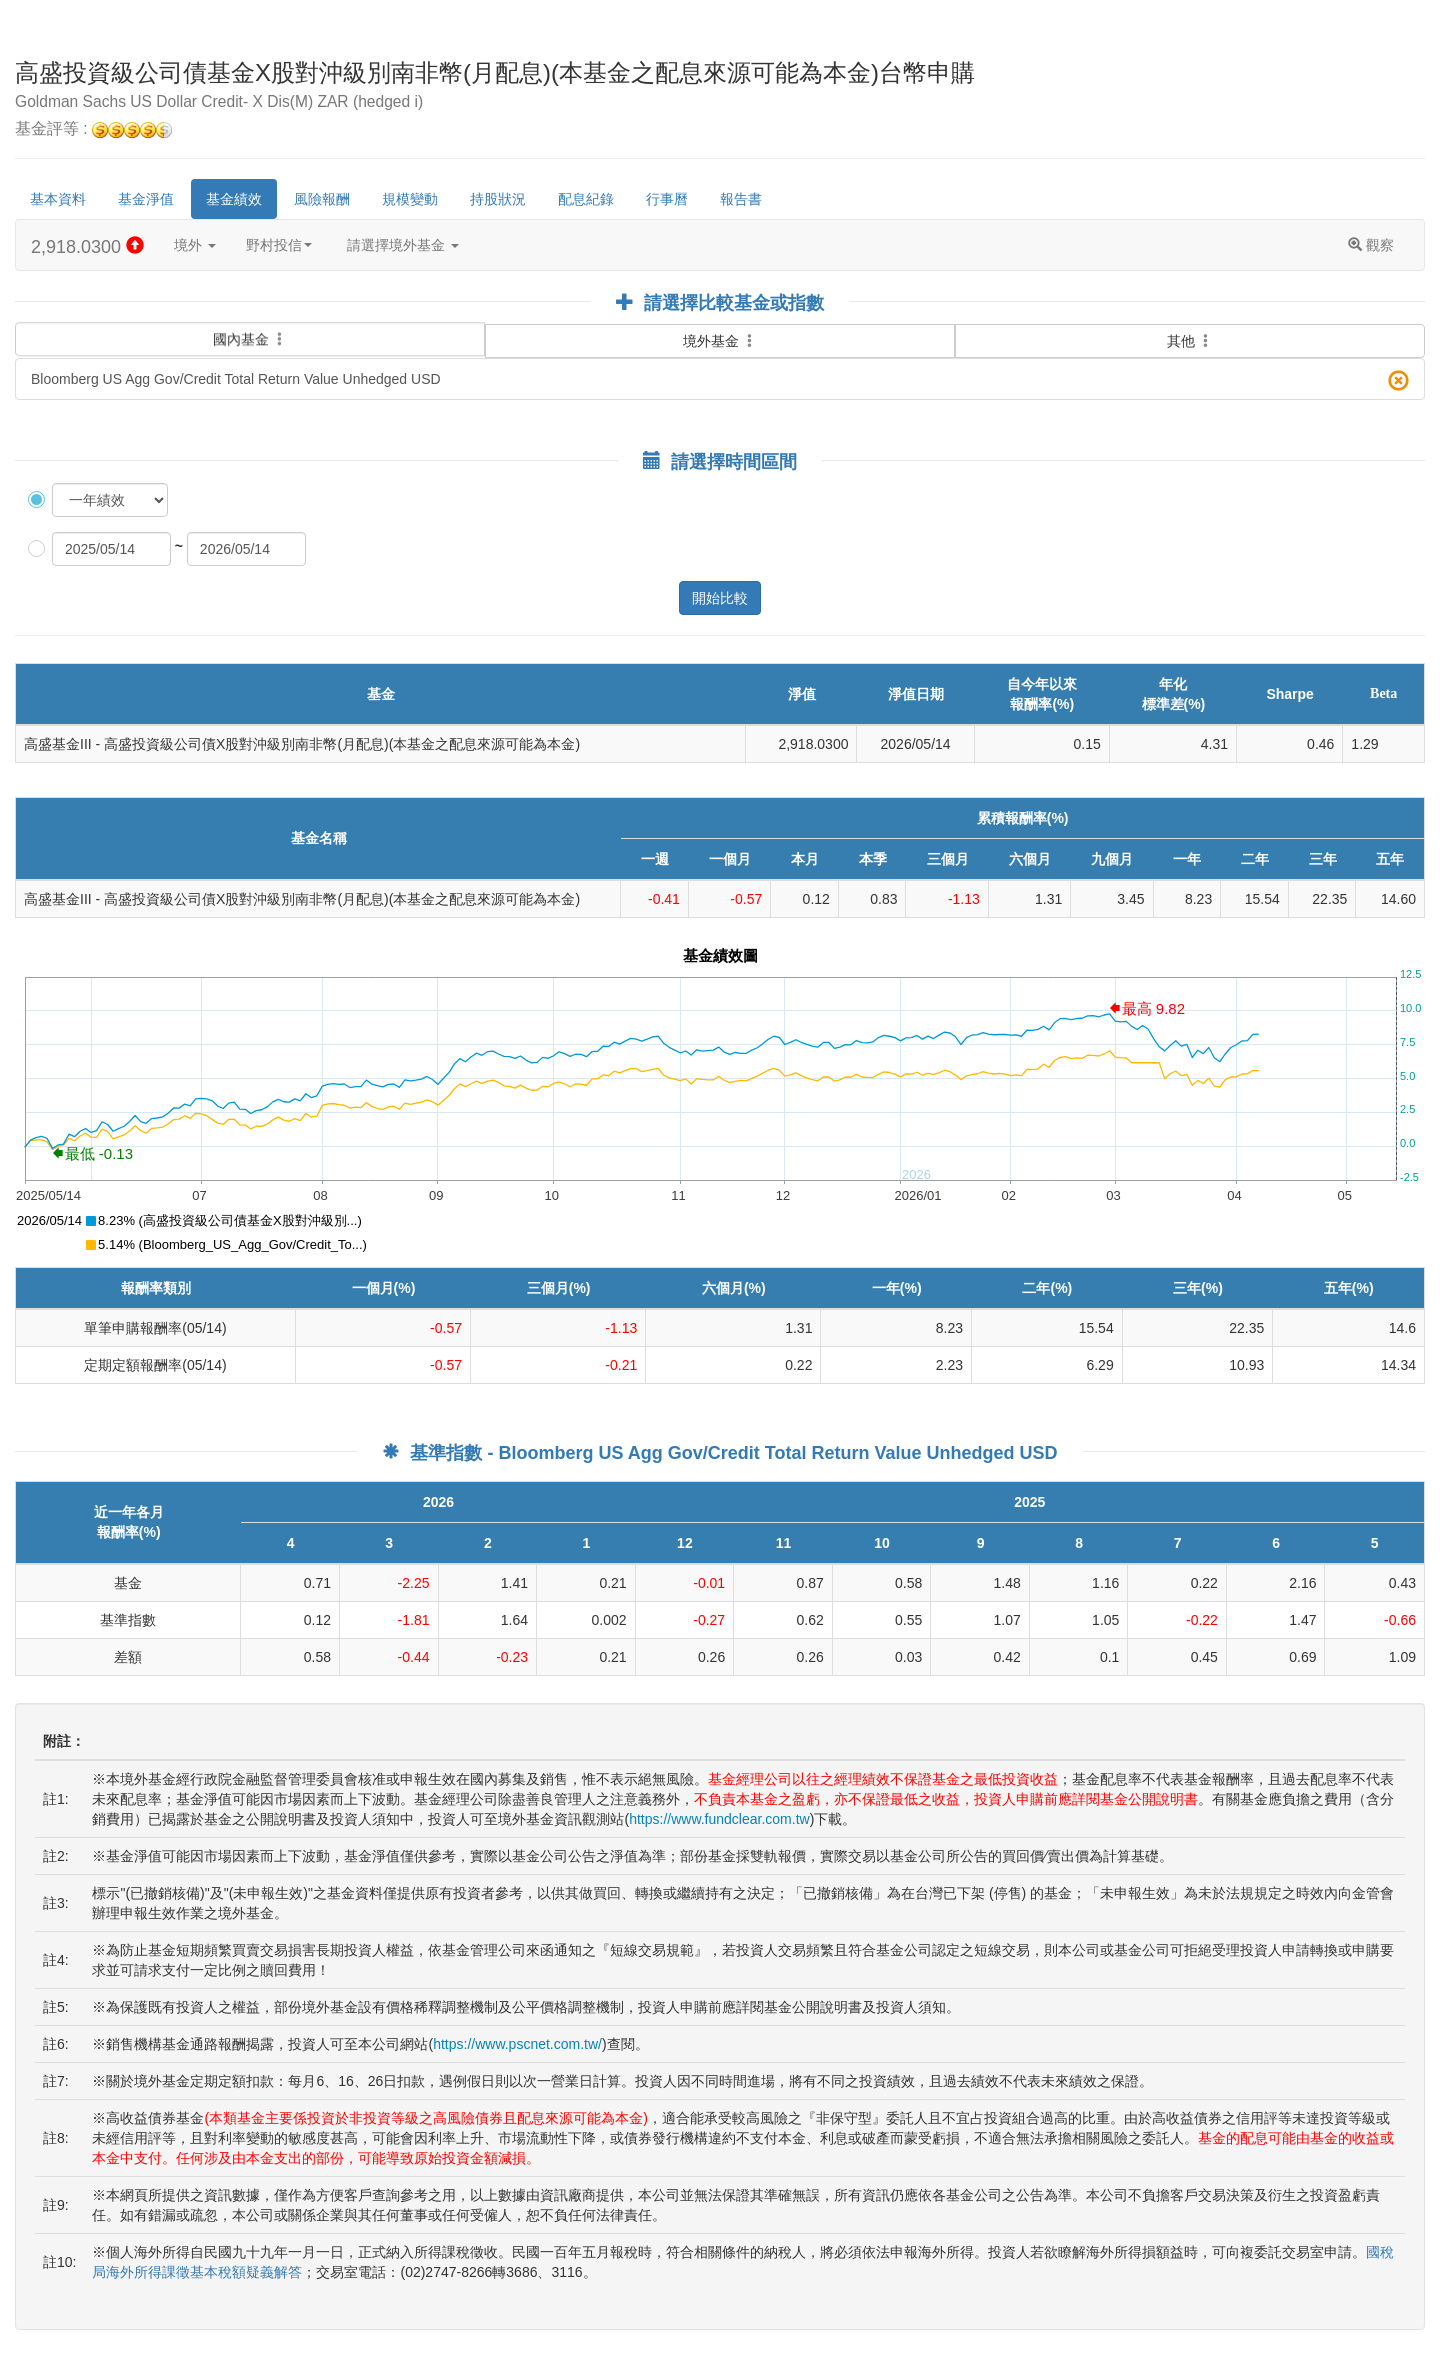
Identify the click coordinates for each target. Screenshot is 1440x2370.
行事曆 (667, 199)
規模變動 (410, 199)
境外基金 (720, 341)
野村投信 (279, 245)
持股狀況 (498, 199)
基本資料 (58, 199)
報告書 (741, 199)
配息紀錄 (586, 199)
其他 (1190, 341)
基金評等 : (93, 129)
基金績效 (234, 199)
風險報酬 (322, 199)
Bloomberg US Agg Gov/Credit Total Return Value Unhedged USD (720, 380)
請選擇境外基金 (403, 245)
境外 (195, 245)
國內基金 (250, 331)
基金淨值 (146, 199)
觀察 (1371, 245)
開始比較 (720, 598)
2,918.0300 (87, 246)
